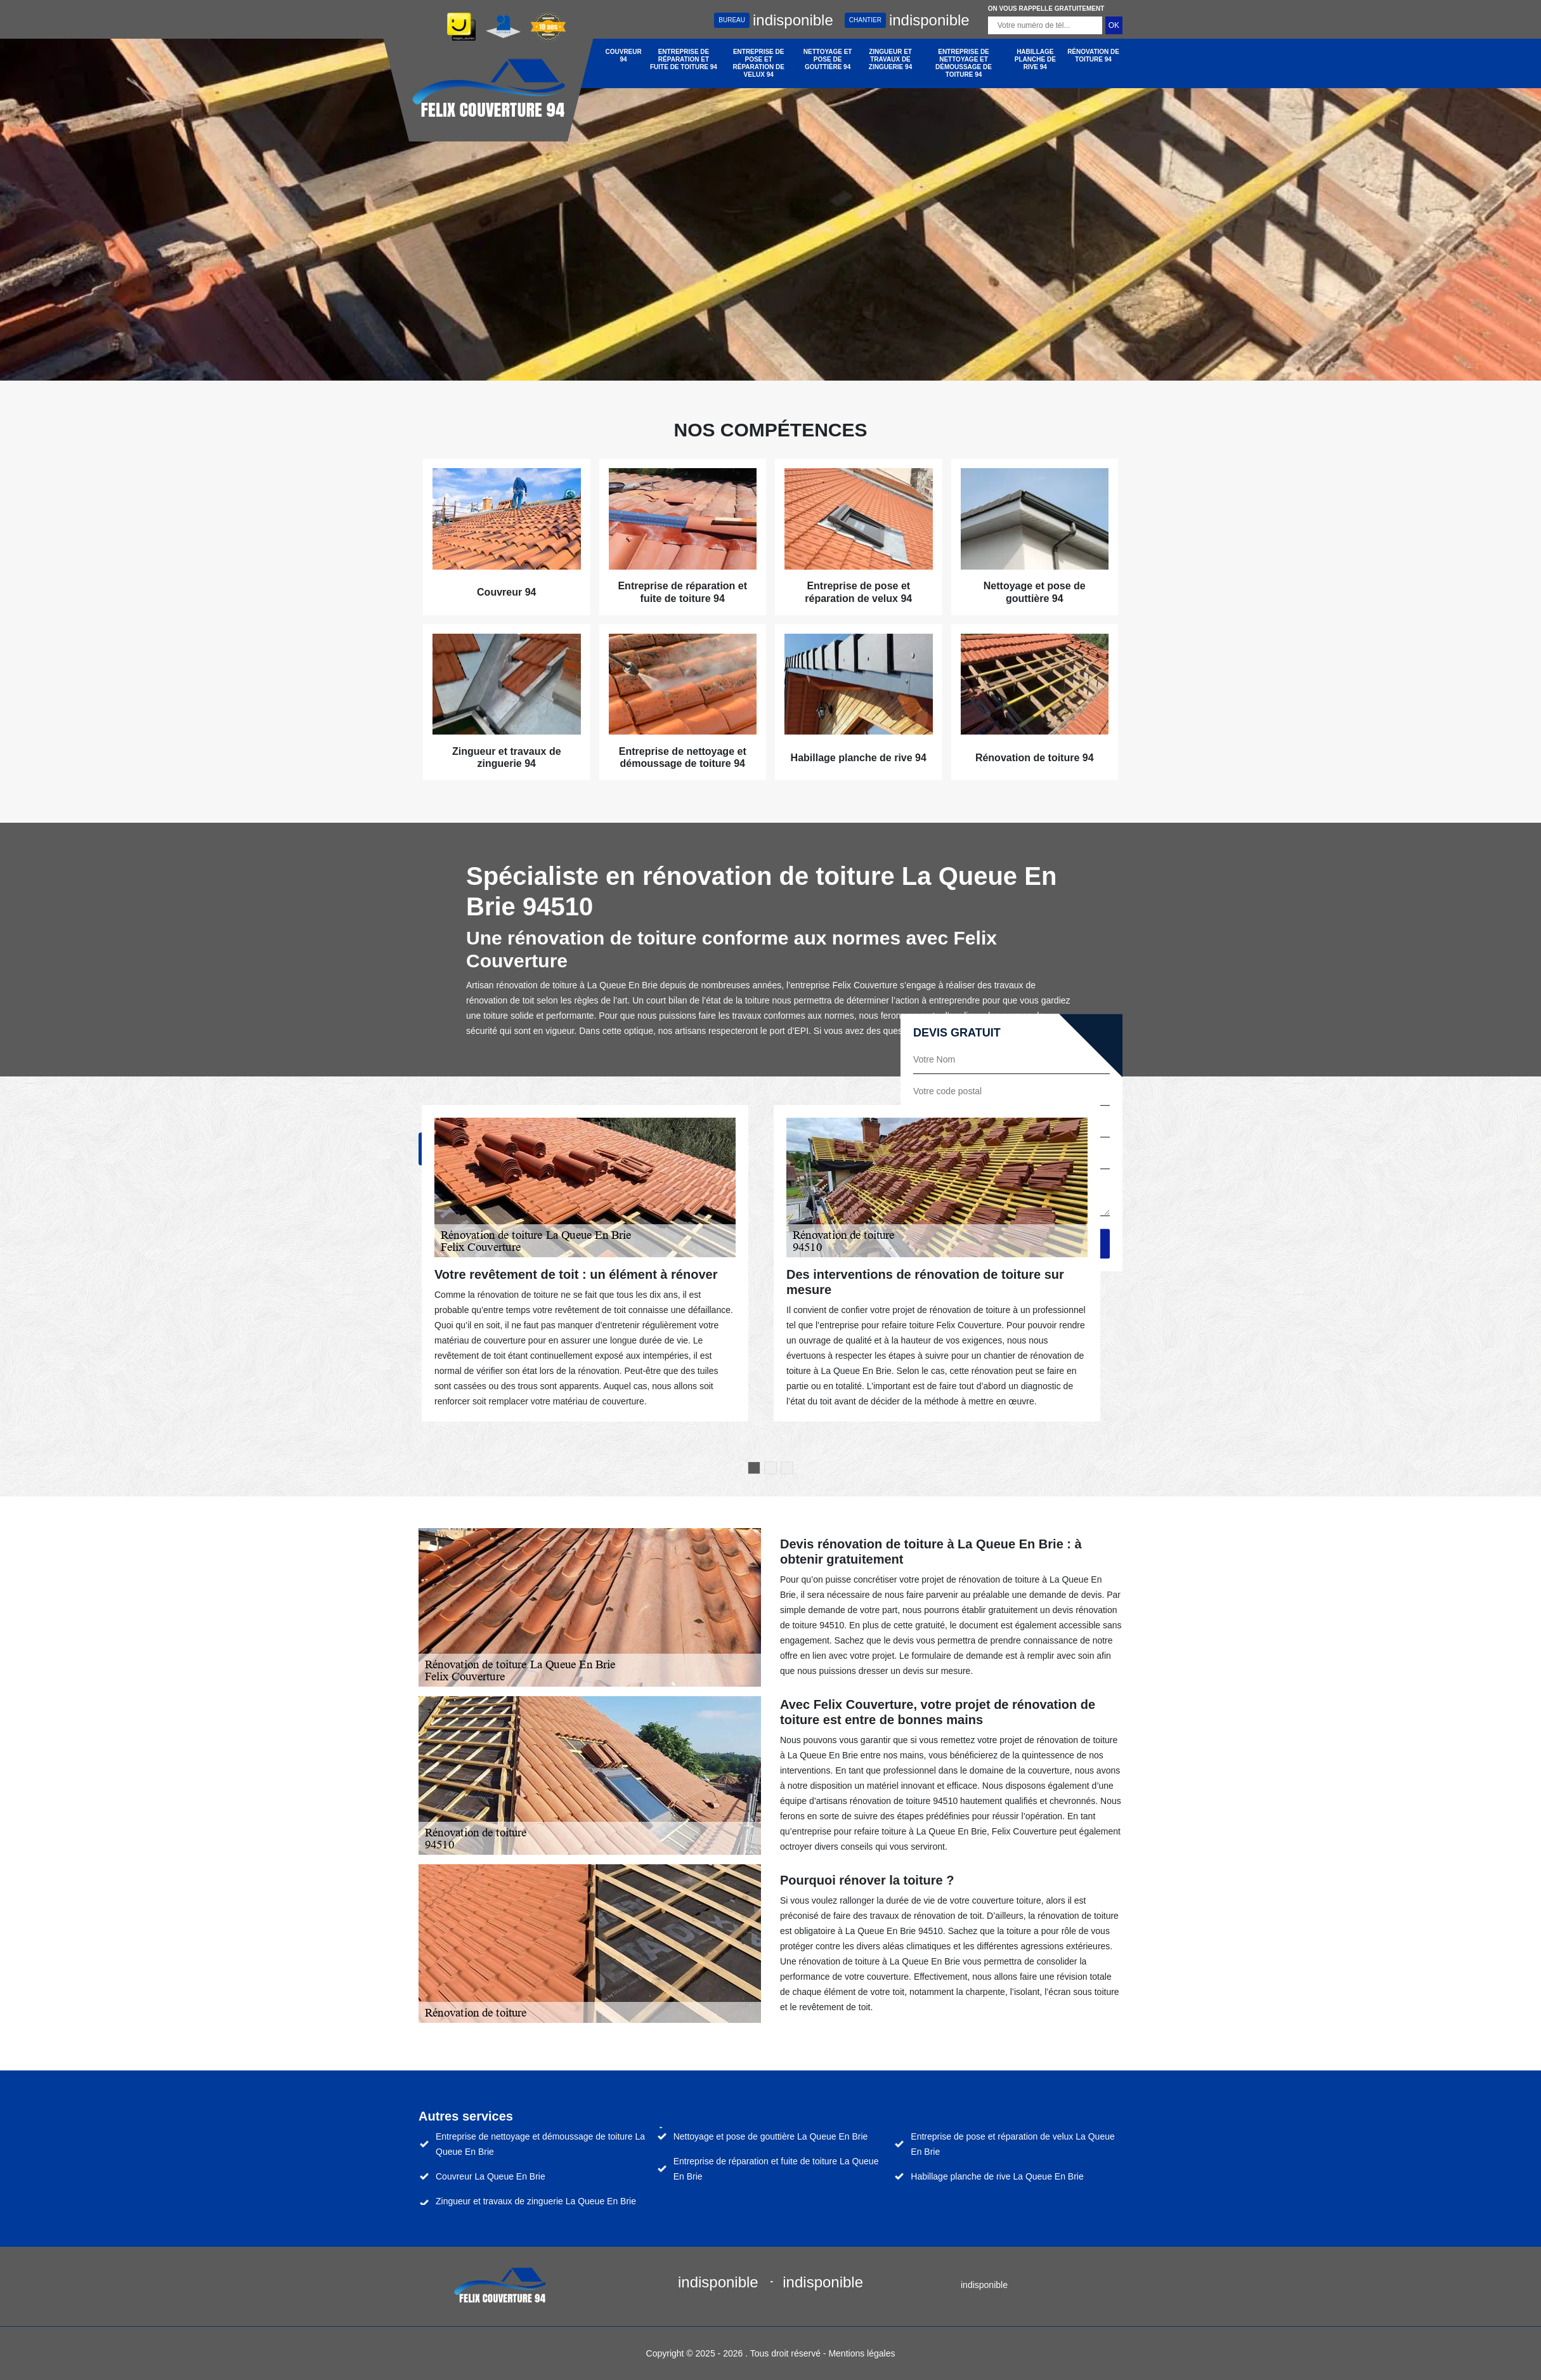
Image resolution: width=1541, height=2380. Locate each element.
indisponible (773, 20)
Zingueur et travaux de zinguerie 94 (890, 59)
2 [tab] (770, 1467)
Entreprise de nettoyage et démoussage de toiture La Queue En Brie (540, 2144)
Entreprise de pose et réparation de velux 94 (758, 63)
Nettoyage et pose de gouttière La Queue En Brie (770, 2136)
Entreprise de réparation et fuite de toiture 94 (683, 59)
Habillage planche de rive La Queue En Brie (997, 2176)
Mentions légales (861, 2353)
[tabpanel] (585, 1263)
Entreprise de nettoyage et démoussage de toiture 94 (963, 63)
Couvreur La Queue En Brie (490, 2176)
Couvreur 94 (624, 55)
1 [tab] (754, 1467)
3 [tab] (787, 1467)
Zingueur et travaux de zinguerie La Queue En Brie (536, 2201)
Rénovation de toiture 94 (1093, 55)
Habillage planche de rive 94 (1035, 59)
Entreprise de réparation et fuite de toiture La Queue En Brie (776, 2168)
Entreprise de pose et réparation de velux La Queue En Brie (1012, 2144)
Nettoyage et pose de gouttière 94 (827, 59)
